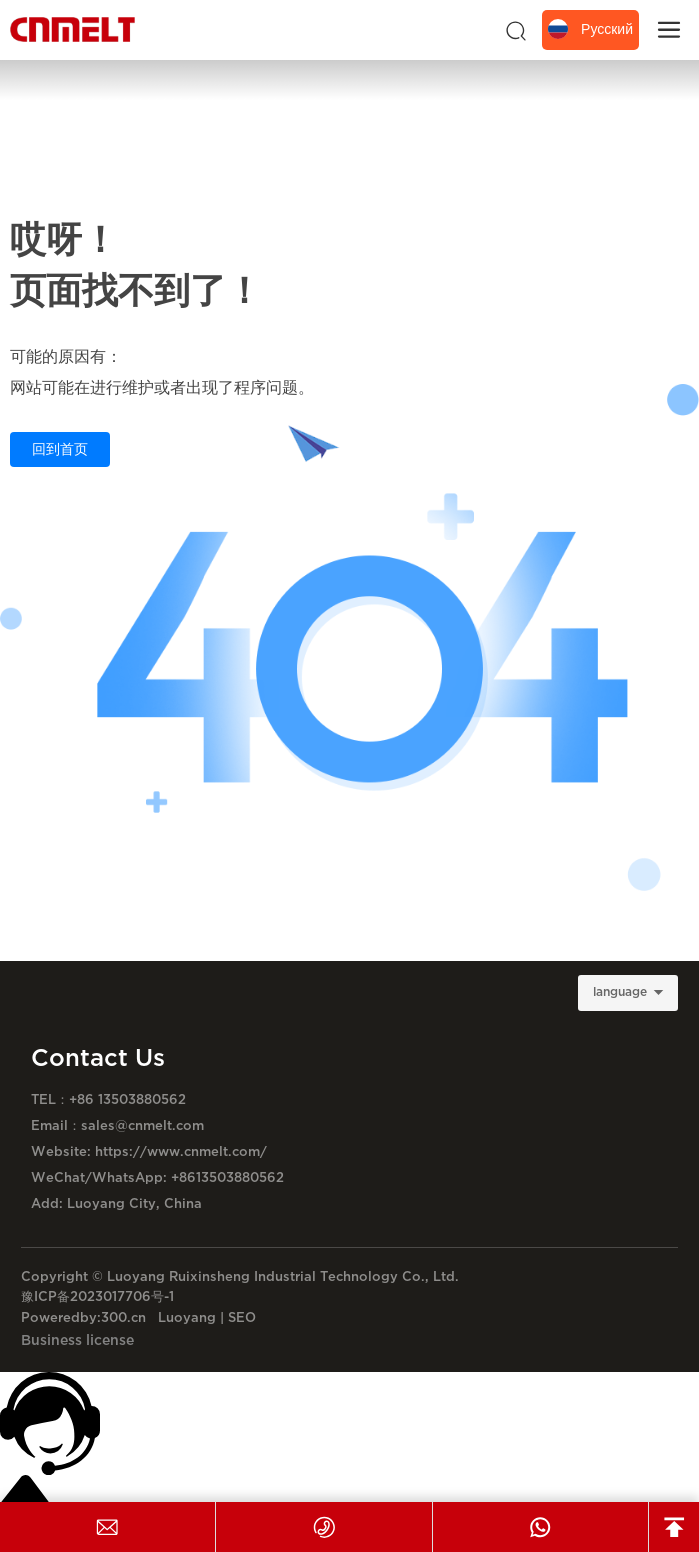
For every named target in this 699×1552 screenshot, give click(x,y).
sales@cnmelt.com (142, 1126)
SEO (242, 1318)
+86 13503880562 (127, 1100)
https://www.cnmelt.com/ (179, 1152)
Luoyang (187, 1318)
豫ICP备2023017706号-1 (97, 1297)
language (620, 992)
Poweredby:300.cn (83, 1318)
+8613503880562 (227, 1178)
